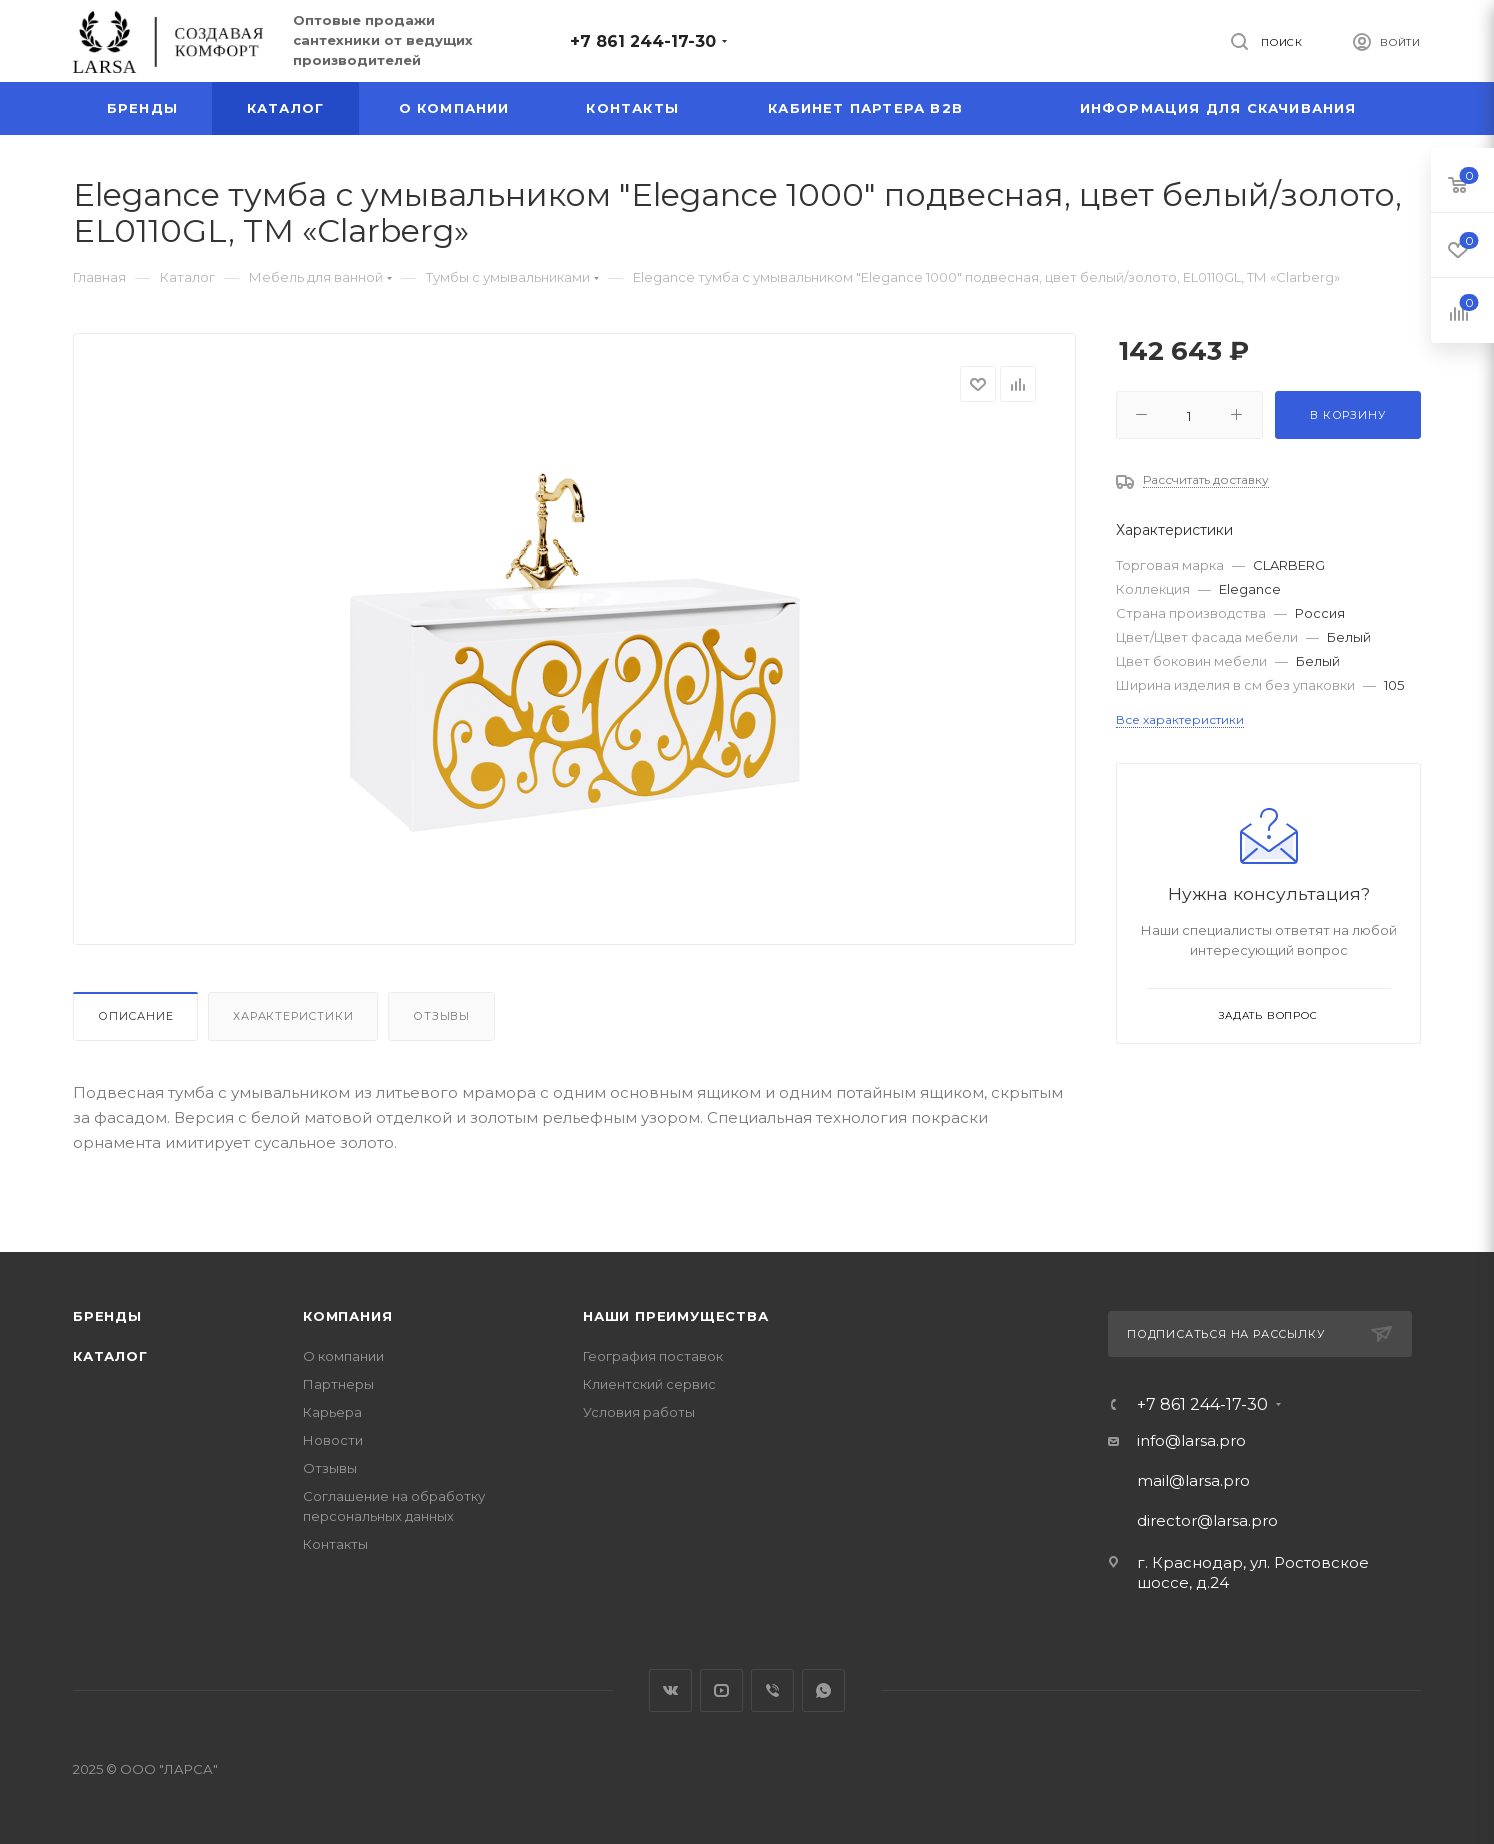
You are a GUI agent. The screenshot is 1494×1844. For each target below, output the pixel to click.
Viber (772, 1690)
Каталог (110, 1356)
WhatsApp (823, 1690)
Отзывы (441, 1016)
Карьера (332, 1412)
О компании (343, 1356)
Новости (333, 1440)
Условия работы (639, 1412)
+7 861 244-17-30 (643, 41)
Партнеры (338, 1384)
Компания (347, 1316)
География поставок (653, 1356)
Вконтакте (670, 1690)
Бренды (107, 1316)
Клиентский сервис (649, 1384)
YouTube (721, 1690)
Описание (135, 1016)
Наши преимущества (676, 1316)
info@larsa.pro (1191, 1440)
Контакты (335, 1544)
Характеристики (293, 1016)
